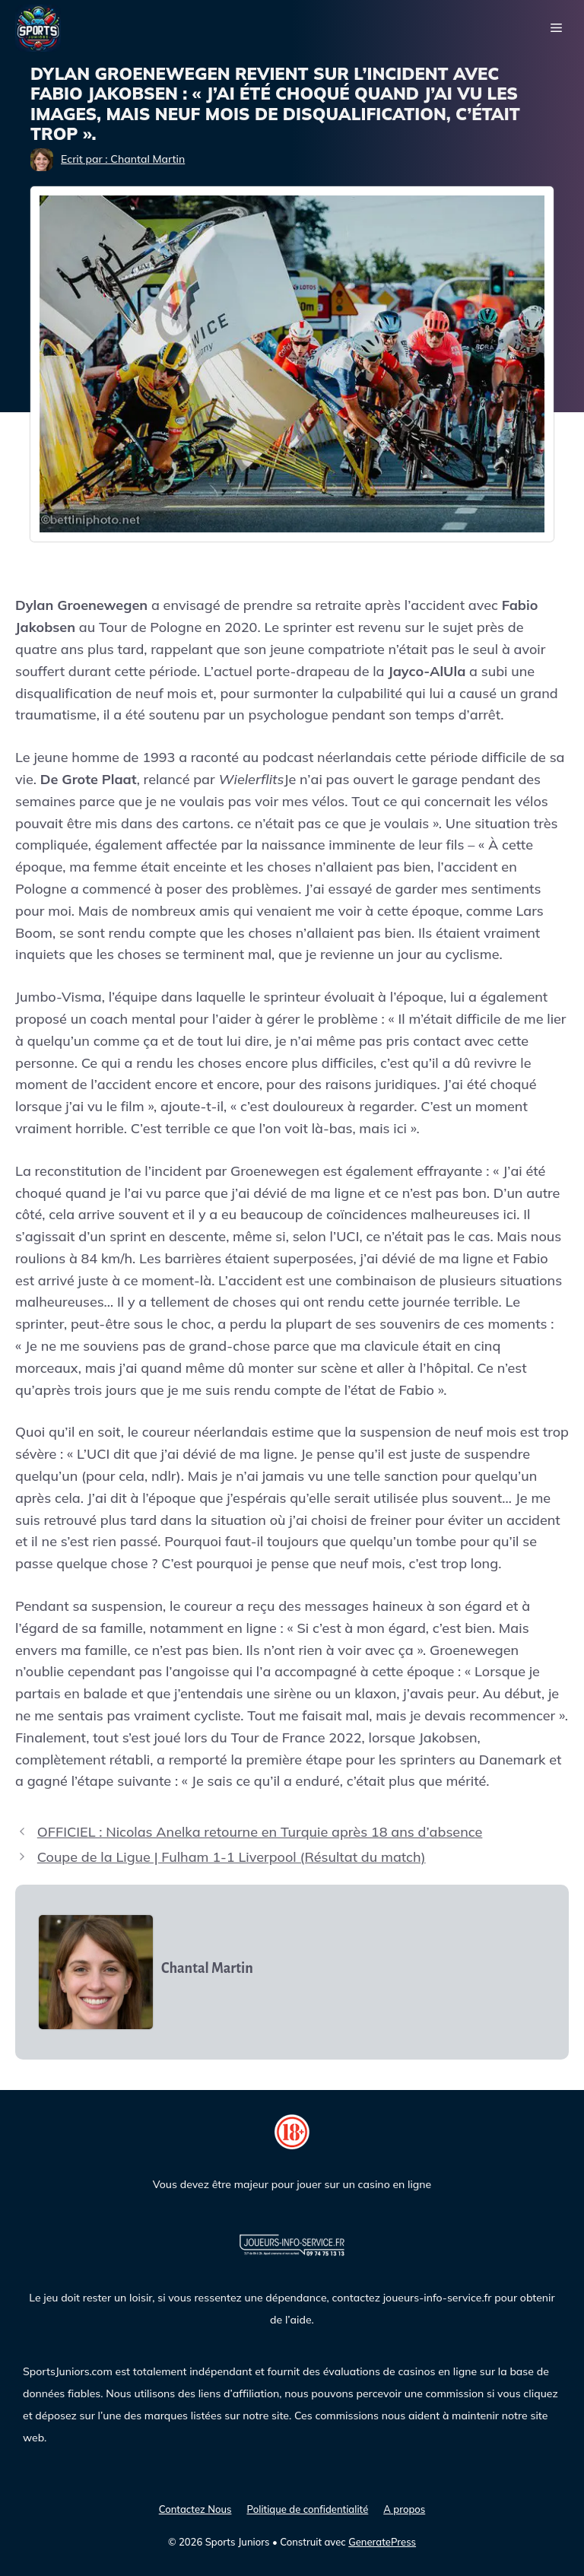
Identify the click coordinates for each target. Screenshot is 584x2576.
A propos (404, 2509)
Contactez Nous (195, 2509)
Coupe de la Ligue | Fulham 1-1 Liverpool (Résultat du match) (231, 1857)
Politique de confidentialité (307, 2509)
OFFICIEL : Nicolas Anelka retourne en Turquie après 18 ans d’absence (260, 1832)
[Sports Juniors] (38, 27)
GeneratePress (382, 2542)
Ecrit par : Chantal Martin (123, 159)
